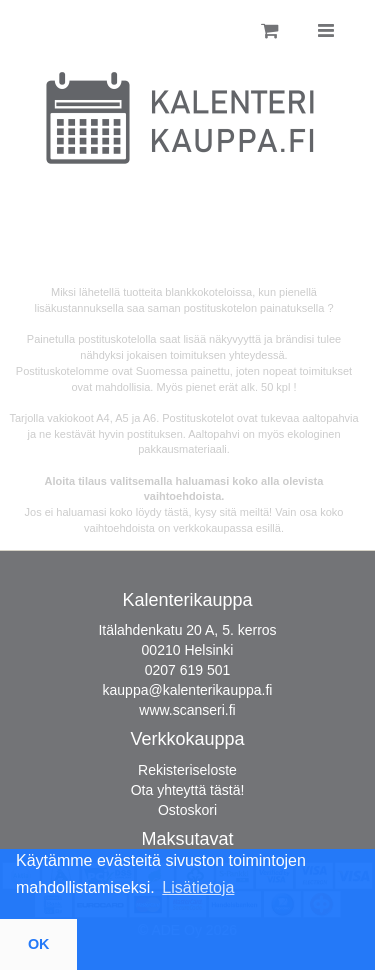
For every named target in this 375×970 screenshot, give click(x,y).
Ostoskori (187, 810)
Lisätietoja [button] (198, 887)
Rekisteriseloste (187, 770)
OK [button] (39, 944)
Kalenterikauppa (187, 600)
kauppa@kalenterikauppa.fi (188, 690)
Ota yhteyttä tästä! (188, 790)
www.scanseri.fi (187, 710)
